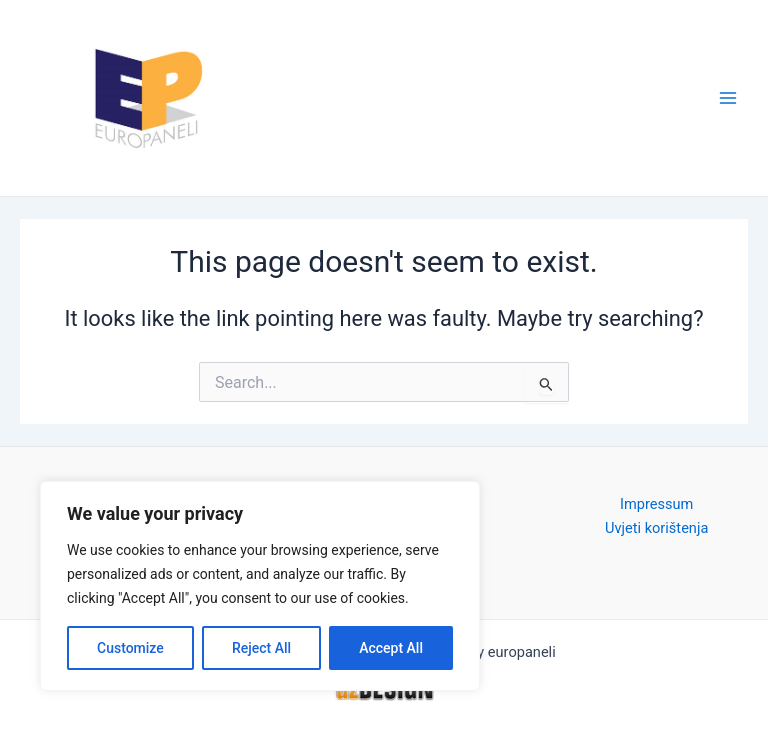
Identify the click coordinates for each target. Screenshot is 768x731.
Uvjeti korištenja (656, 528)
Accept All (391, 648)
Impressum (656, 504)
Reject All (261, 648)
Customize (130, 648)
